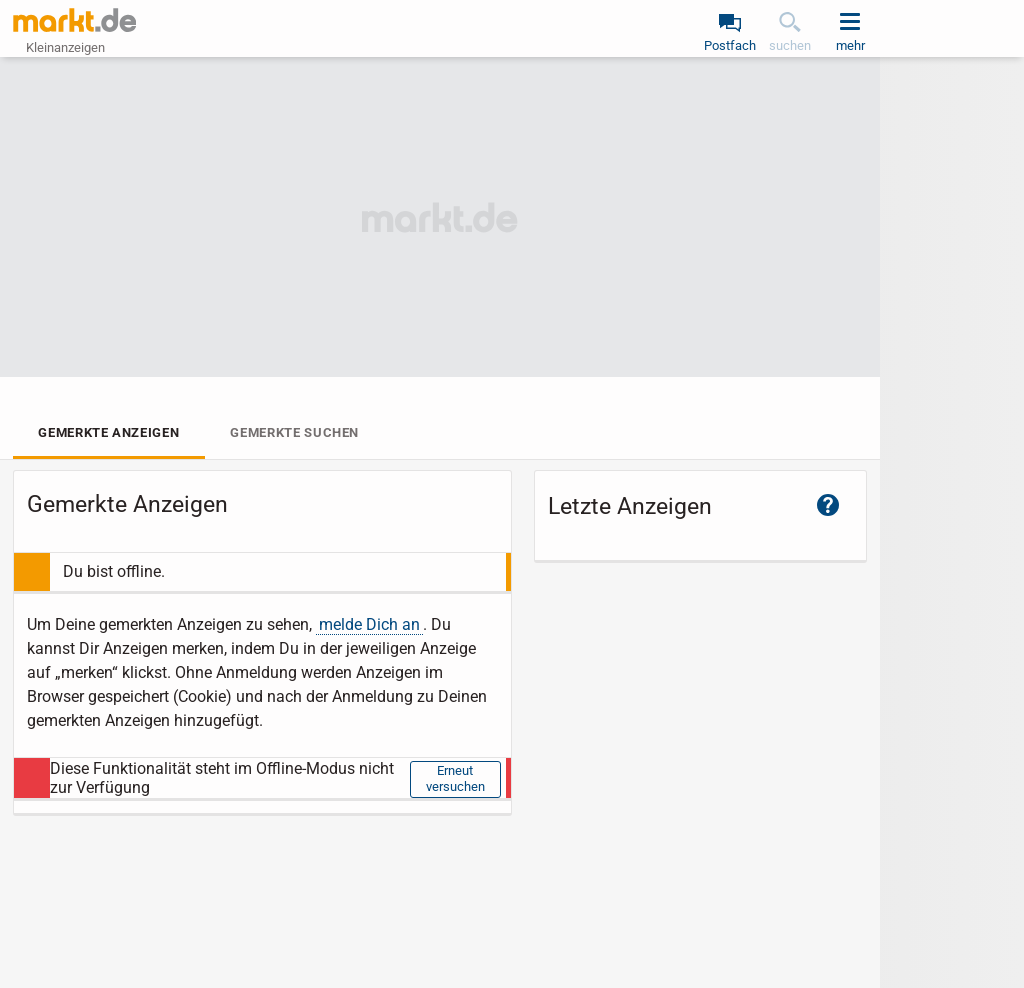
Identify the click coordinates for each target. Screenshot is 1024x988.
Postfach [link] (730, 45)
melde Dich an (369, 624)
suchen (790, 45)
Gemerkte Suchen (294, 432)
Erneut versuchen (455, 778)
